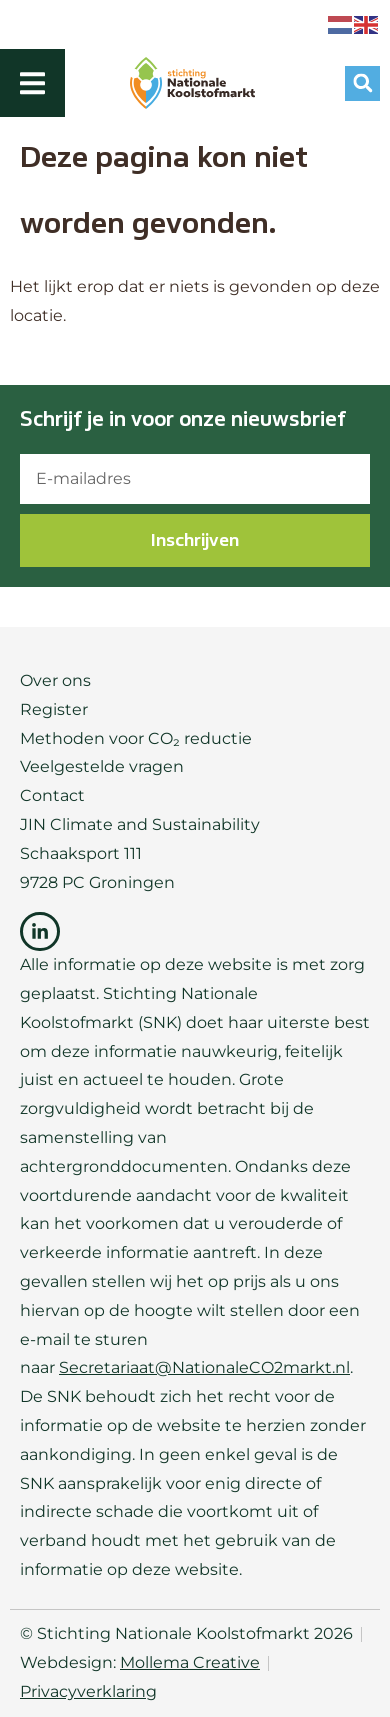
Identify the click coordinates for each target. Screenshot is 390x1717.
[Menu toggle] (32, 83)
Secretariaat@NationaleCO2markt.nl (204, 1367)
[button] (362, 83)
